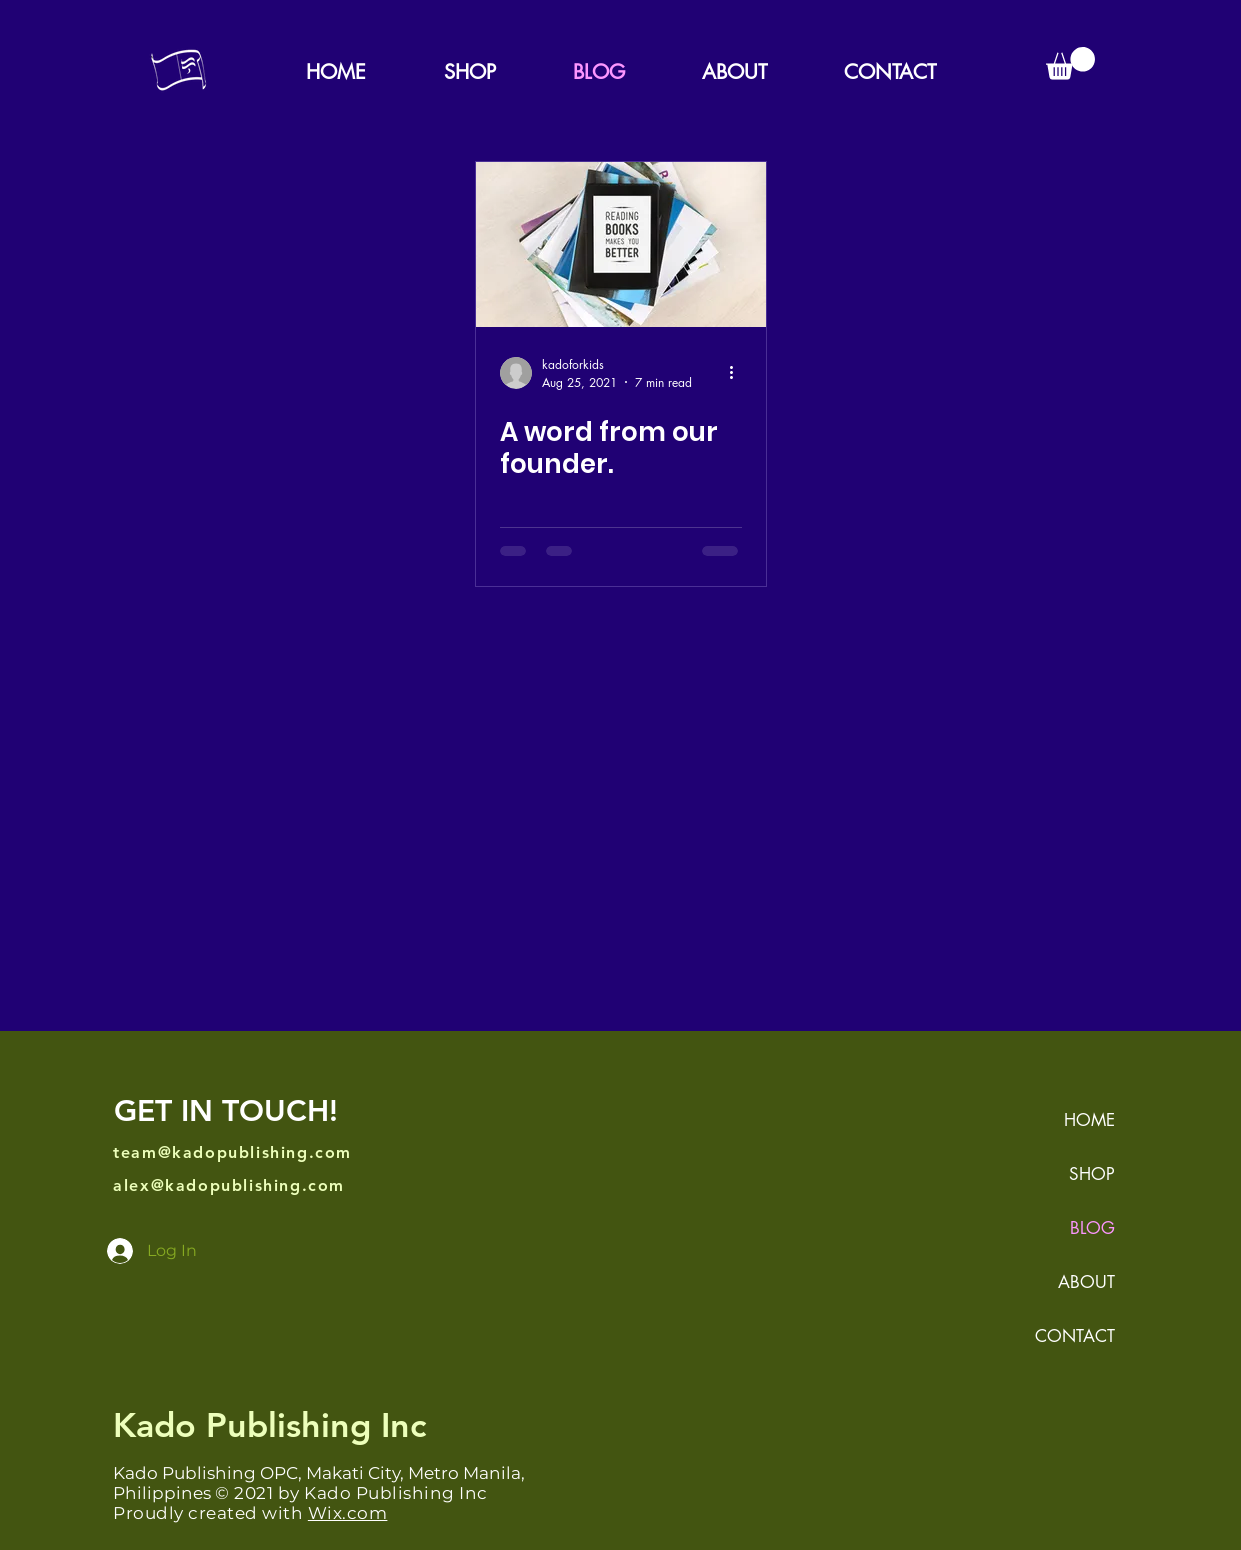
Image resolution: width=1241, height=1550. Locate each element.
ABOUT (1086, 1282)
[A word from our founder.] (621, 244)
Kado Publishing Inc (269, 1425)
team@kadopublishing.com (232, 1152)
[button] (1070, 63)
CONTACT (1075, 1336)
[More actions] (739, 373)
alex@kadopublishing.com (229, 1185)
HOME (1089, 1120)
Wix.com (348, 1513)
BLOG (1092, 1228)
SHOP (1092, 1174)
